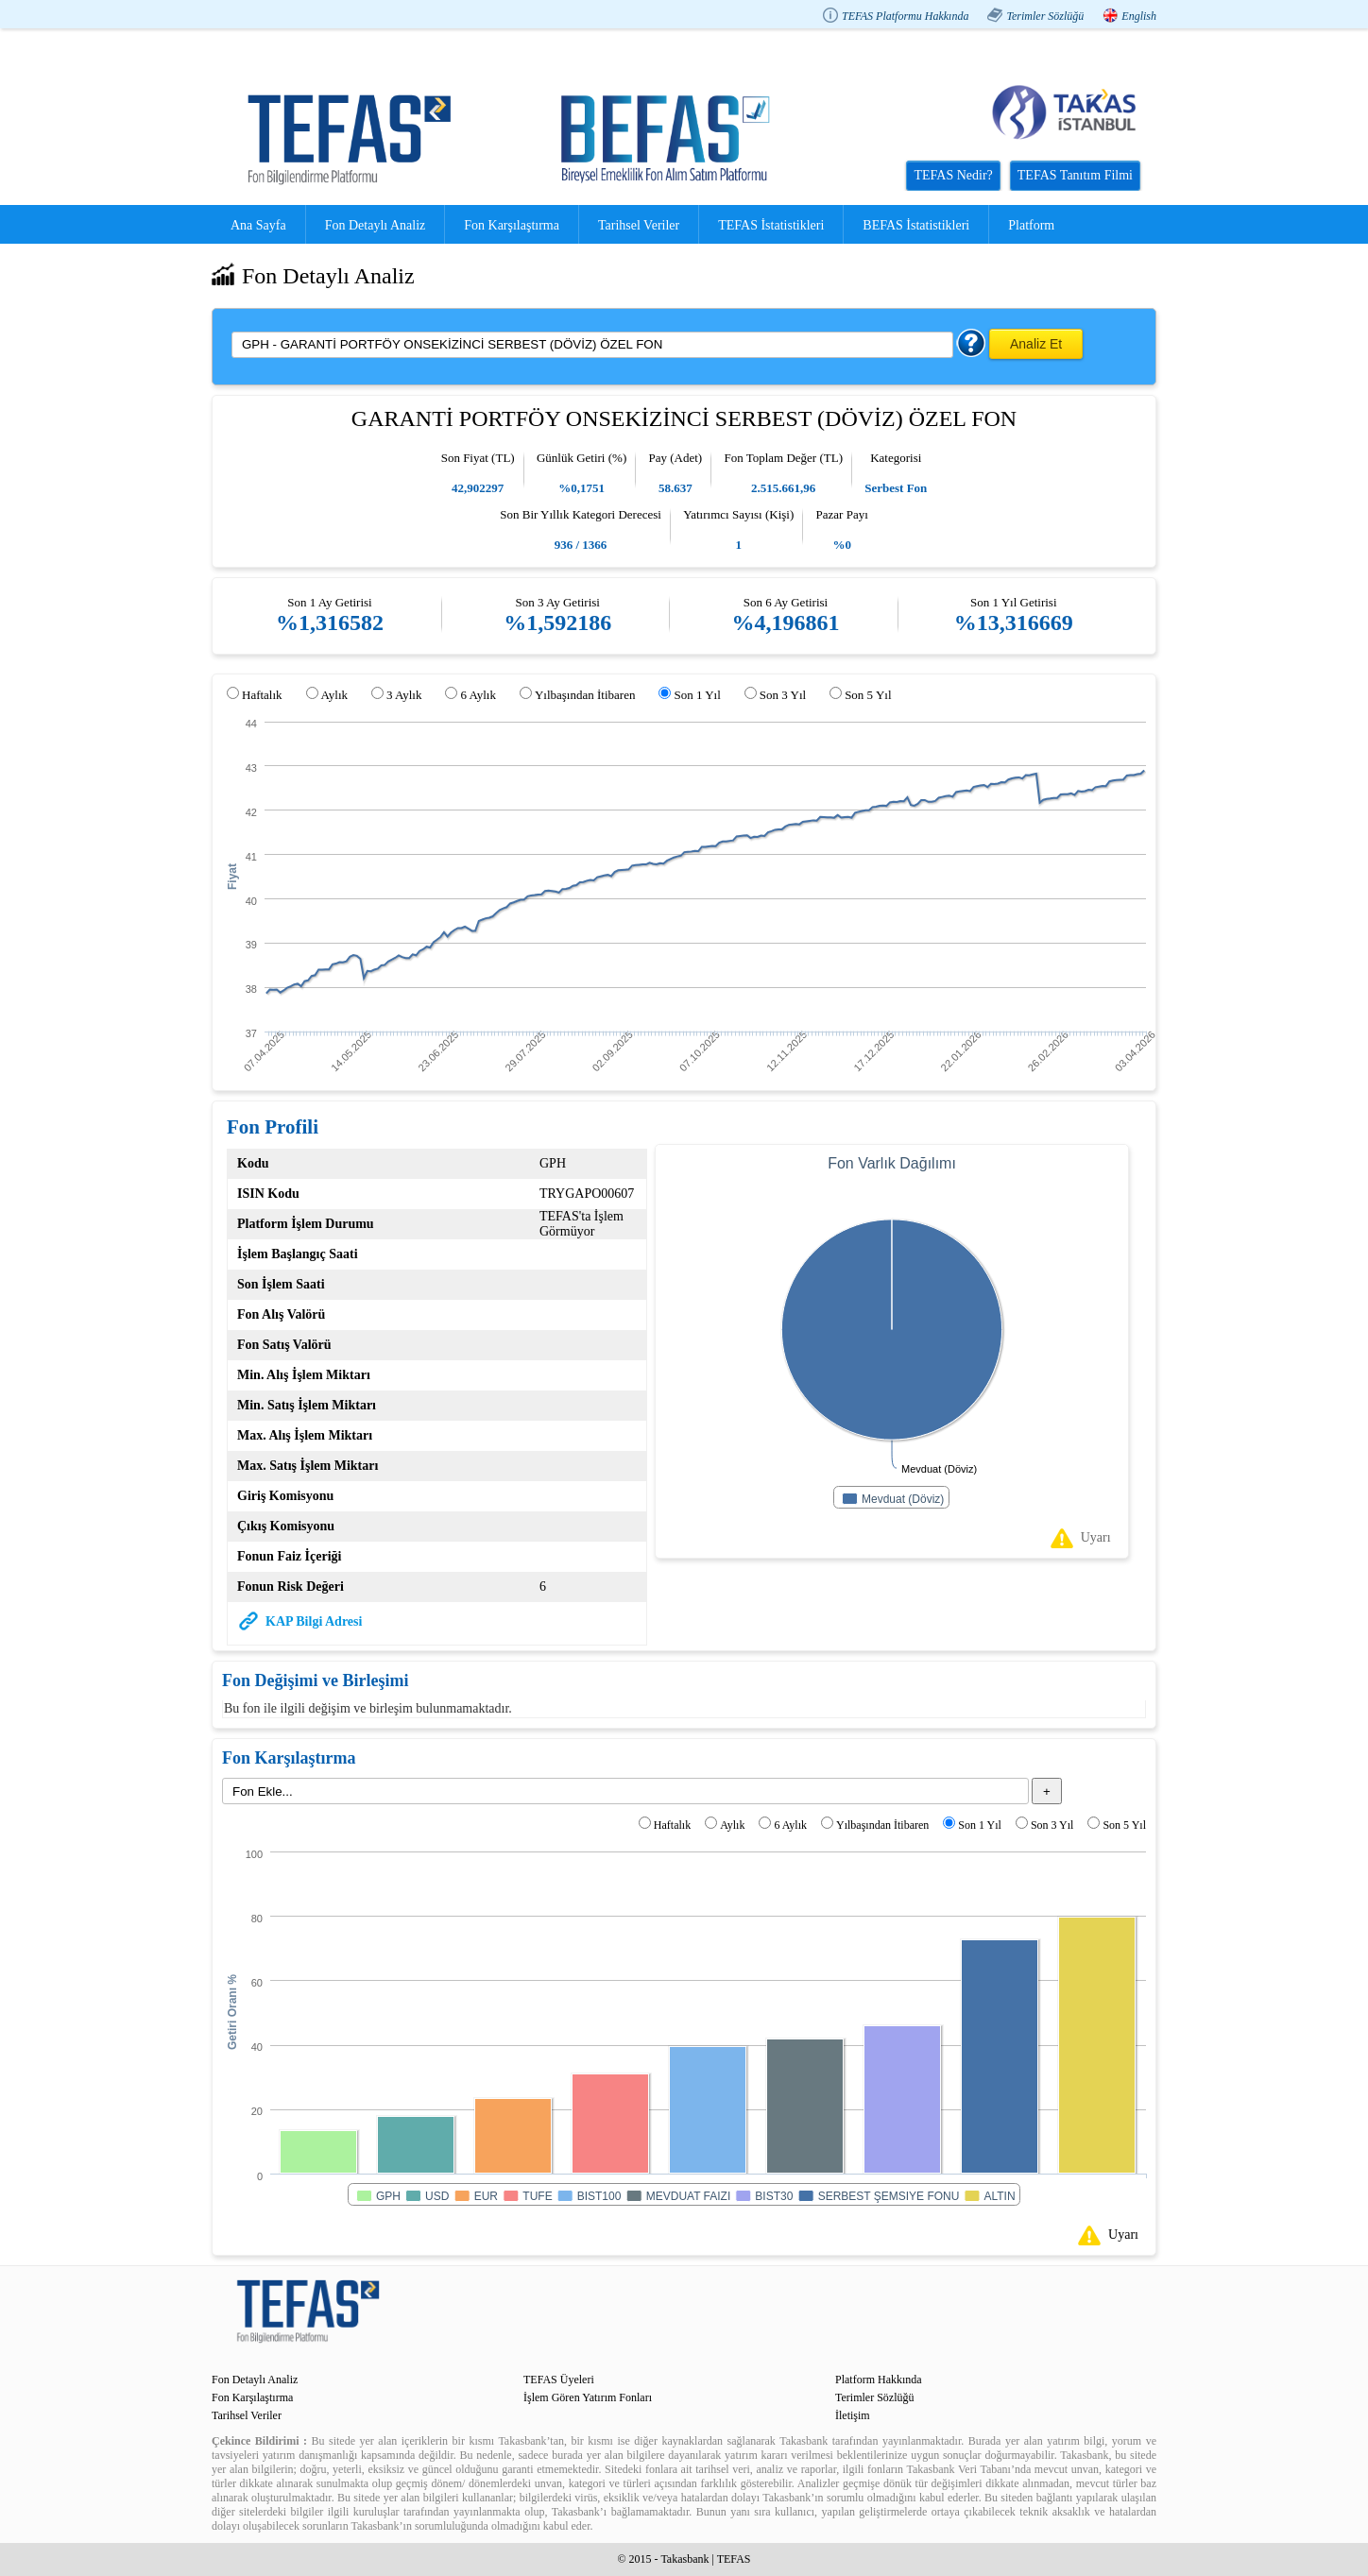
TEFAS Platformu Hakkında (905, 16)
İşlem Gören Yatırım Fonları (587, 2397)
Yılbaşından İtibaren (585, 695)
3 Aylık (403, 695)
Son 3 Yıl (783, 695)
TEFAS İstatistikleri (771, 225)
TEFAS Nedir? (953, 175)
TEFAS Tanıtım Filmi (1075, 175)
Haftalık (262, 695)
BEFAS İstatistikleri (916, 225)
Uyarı (1096, 1537)
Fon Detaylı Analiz (375, 225)
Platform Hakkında (878, 2379)
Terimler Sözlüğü (1045, 16)
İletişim (852, 2415)
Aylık (334, 695)
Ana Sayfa (258, 225)
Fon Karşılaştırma (511, 225)
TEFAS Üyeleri (558, 2379)
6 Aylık (477, 695)
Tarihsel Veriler (638, 225)
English (1138, 16)
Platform (1031, 225)
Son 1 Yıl (697, 695)
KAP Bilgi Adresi (313, 1621)
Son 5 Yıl (868, 695)
